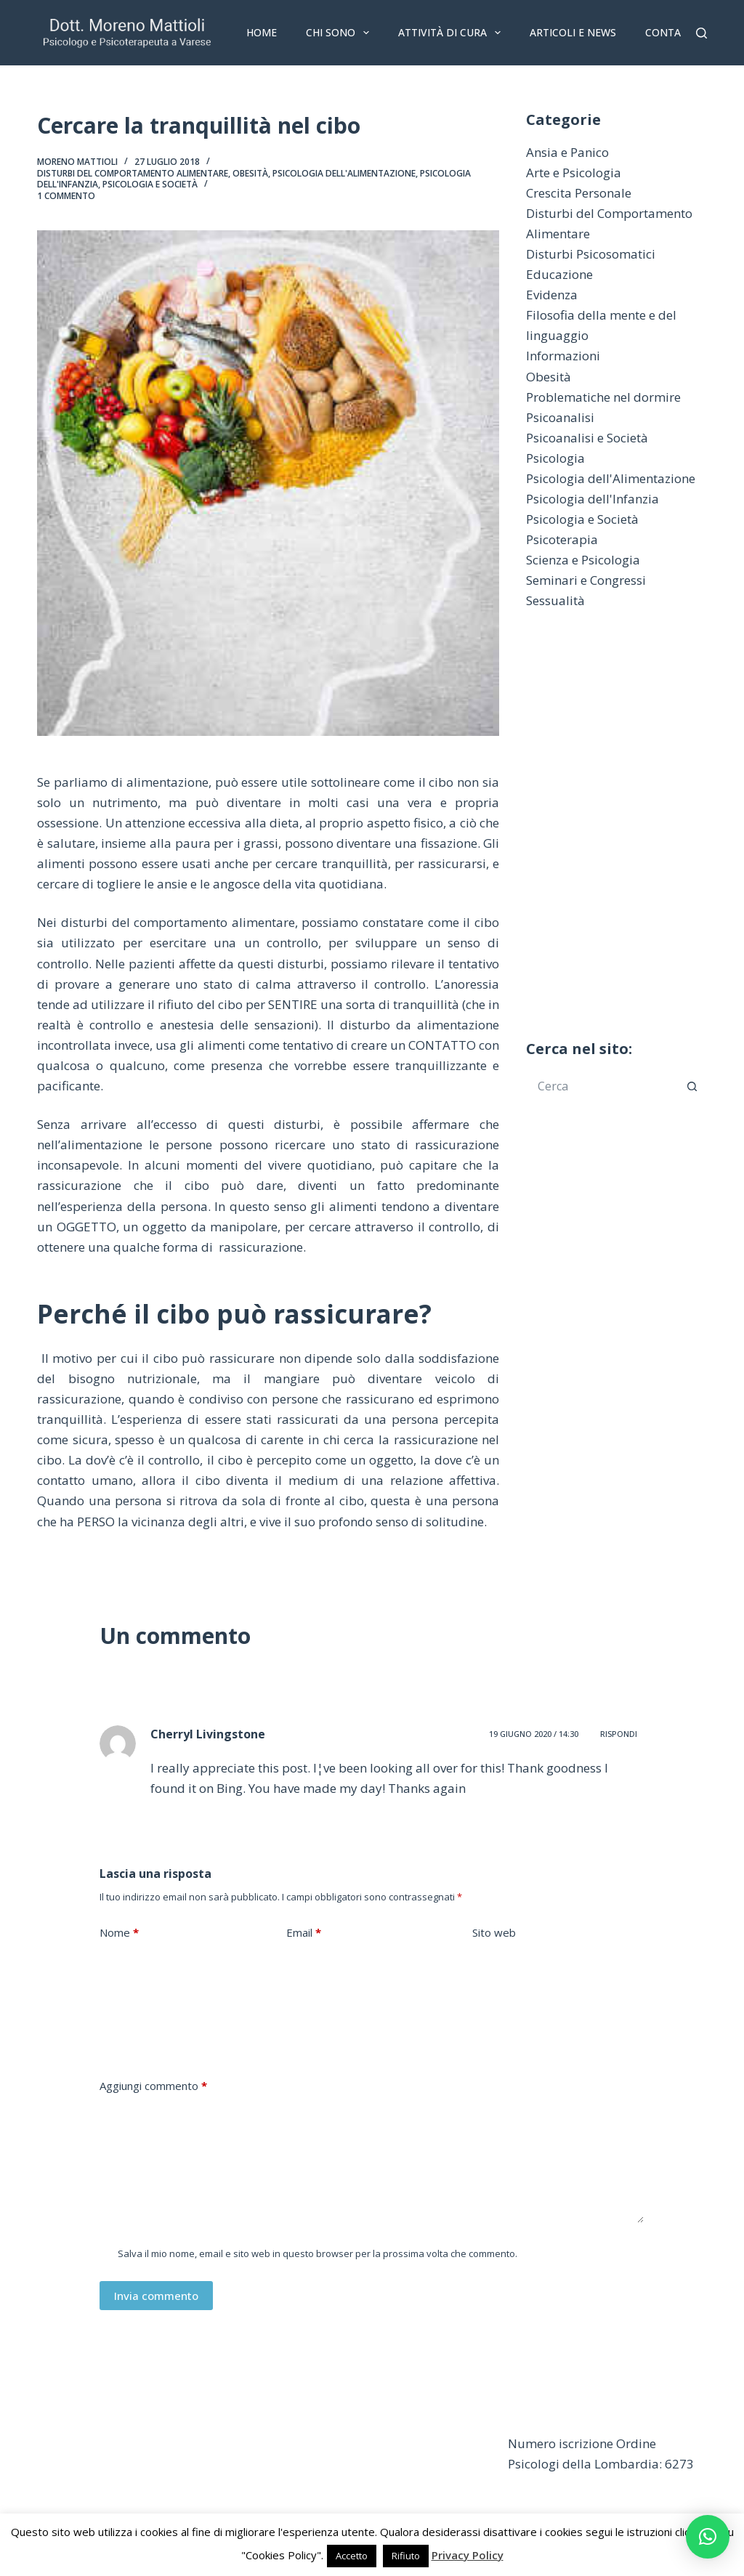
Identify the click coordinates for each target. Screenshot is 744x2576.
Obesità (250, 173)
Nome (119, 1933)
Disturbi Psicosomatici (590, 254)
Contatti (671, 32)
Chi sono (340, 32)
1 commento (66, 196)
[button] (707, 2537)
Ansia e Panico (567, 152)
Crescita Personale (578, 193)
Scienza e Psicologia (583, 559)
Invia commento (156, 2295)
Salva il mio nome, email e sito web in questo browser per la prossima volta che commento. (317, 2253)
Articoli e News (573, 32)
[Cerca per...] (602, 1086)
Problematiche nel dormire (603, 397)
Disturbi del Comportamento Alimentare (132, 173)
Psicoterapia (562, 539)
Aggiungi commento (153, 2086)
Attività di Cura (452, 32)
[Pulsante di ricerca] (692, 1086)
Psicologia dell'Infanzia (592, 498)
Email (303, 1933)
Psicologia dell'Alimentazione (344, 173)
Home (261, 32)
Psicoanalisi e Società (587, 437)
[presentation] (210, 2022)
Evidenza (552, 294)
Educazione (559, 274)
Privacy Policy (468, 2555)
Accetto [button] (352, 2555)
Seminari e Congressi (586, 580)
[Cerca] (701, 33)
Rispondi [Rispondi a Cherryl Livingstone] (618, 1733)
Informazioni (563, 355)
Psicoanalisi (560, 417)
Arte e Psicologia (573, 172)
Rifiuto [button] (406, 2555)
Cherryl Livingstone (207, 1734)
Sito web (494, 1932)
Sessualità (555, 600)
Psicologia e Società (150, 184)
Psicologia (555, 458)
